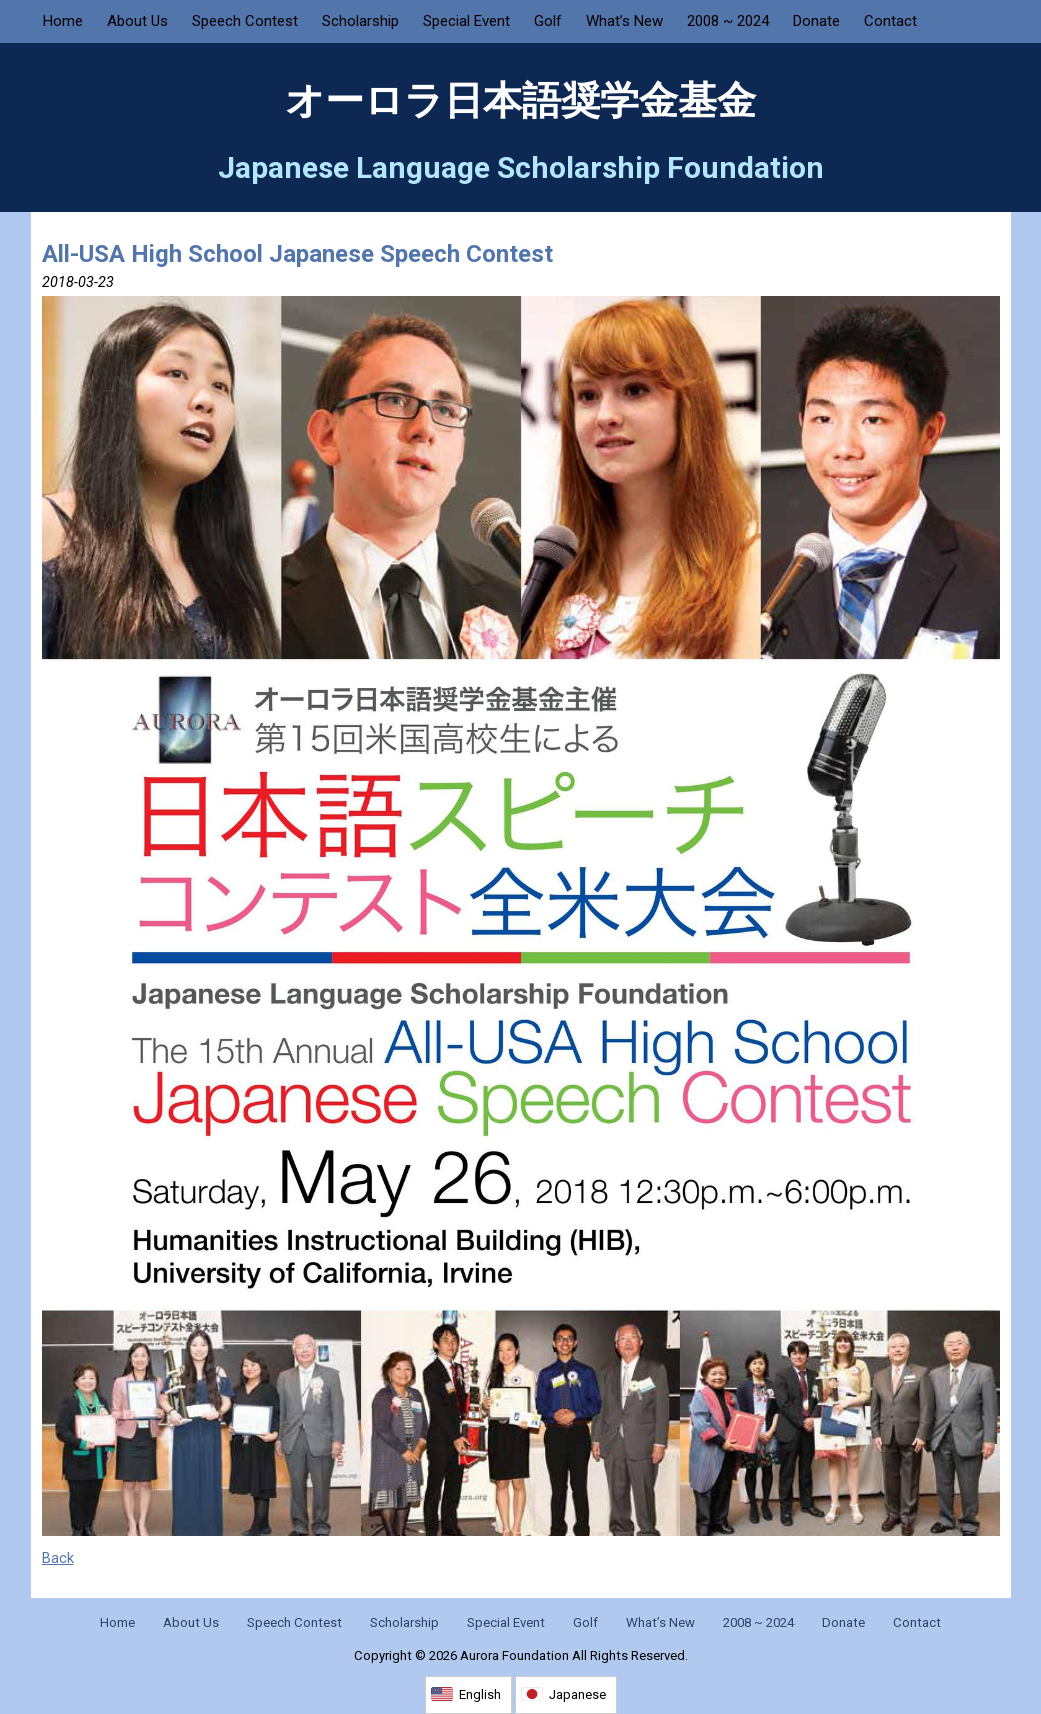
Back (58, 1558)
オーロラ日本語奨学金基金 (520, 101)
